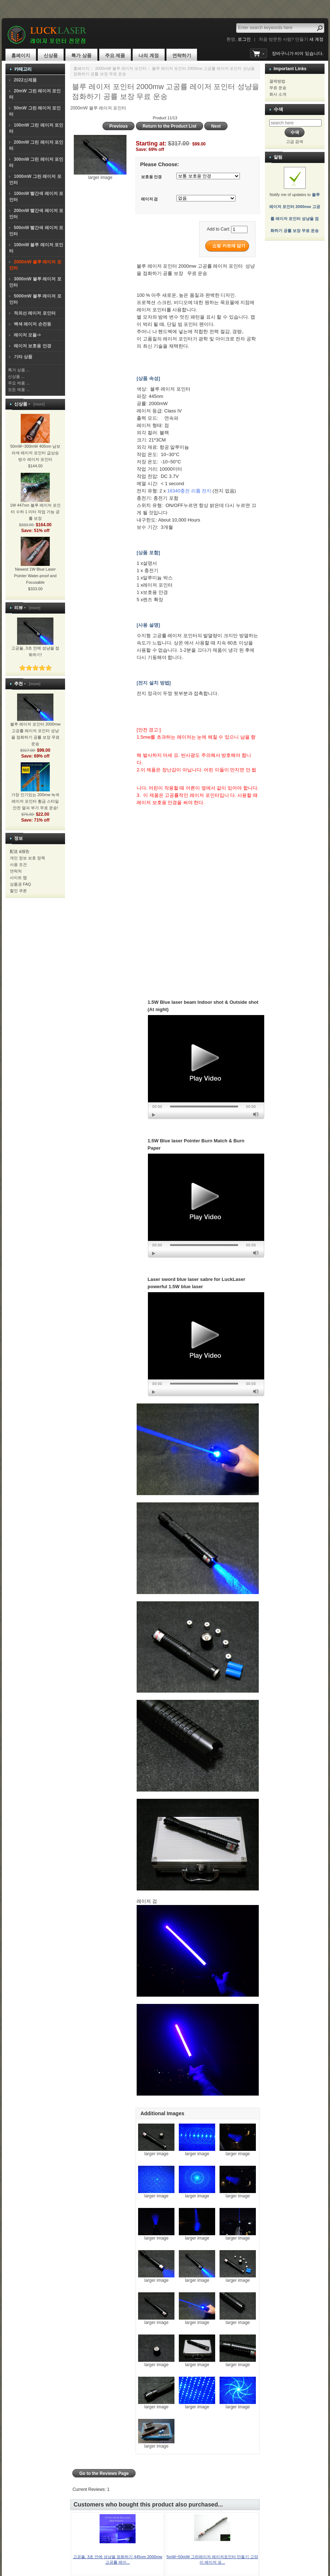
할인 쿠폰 (18, 890)
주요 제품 (115, 55)
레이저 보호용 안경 (32, 345)
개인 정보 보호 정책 (27, 858)
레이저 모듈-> (27, 335)
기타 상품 (23, 356)
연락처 (16, 871)
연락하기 (181, 55)
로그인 (244, 39)
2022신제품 (25, 80)
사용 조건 (18, 864)
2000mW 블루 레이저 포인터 (120, 68)
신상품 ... (16, 376)
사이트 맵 (18, 877)
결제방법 (277, 81)
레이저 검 (149, 199)
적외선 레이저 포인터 (35, 313)
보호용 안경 (151, 177)
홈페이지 (20, 55)
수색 (278, 109)
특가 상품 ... (18, 370)
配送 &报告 (19, 851)
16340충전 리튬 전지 (189, 491)
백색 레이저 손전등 (32, 324)
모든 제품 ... (18, 389)
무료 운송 (277, 87)
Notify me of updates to (294, 204)
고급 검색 (294, 141)
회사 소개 (277, 94)
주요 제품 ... (18, 383)
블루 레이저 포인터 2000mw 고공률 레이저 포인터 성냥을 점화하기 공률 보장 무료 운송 (35, 725)
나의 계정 (148, 55)
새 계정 (316, 39)
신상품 (51, 55)
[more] (38, 404)
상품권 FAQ (20, 884)
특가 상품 (81, 55)
